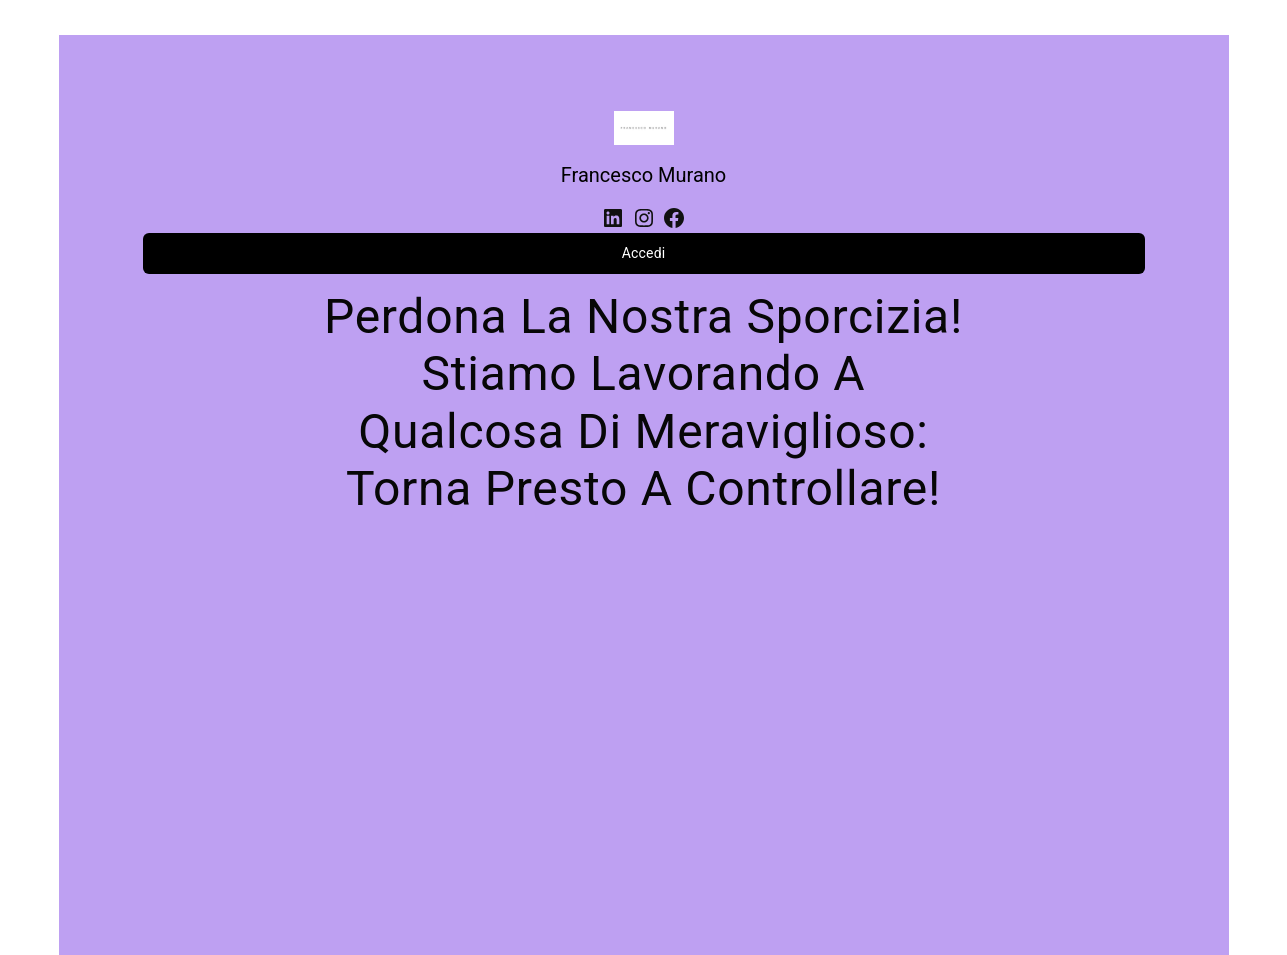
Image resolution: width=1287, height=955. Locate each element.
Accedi (644, 253)
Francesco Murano (644, 175)
